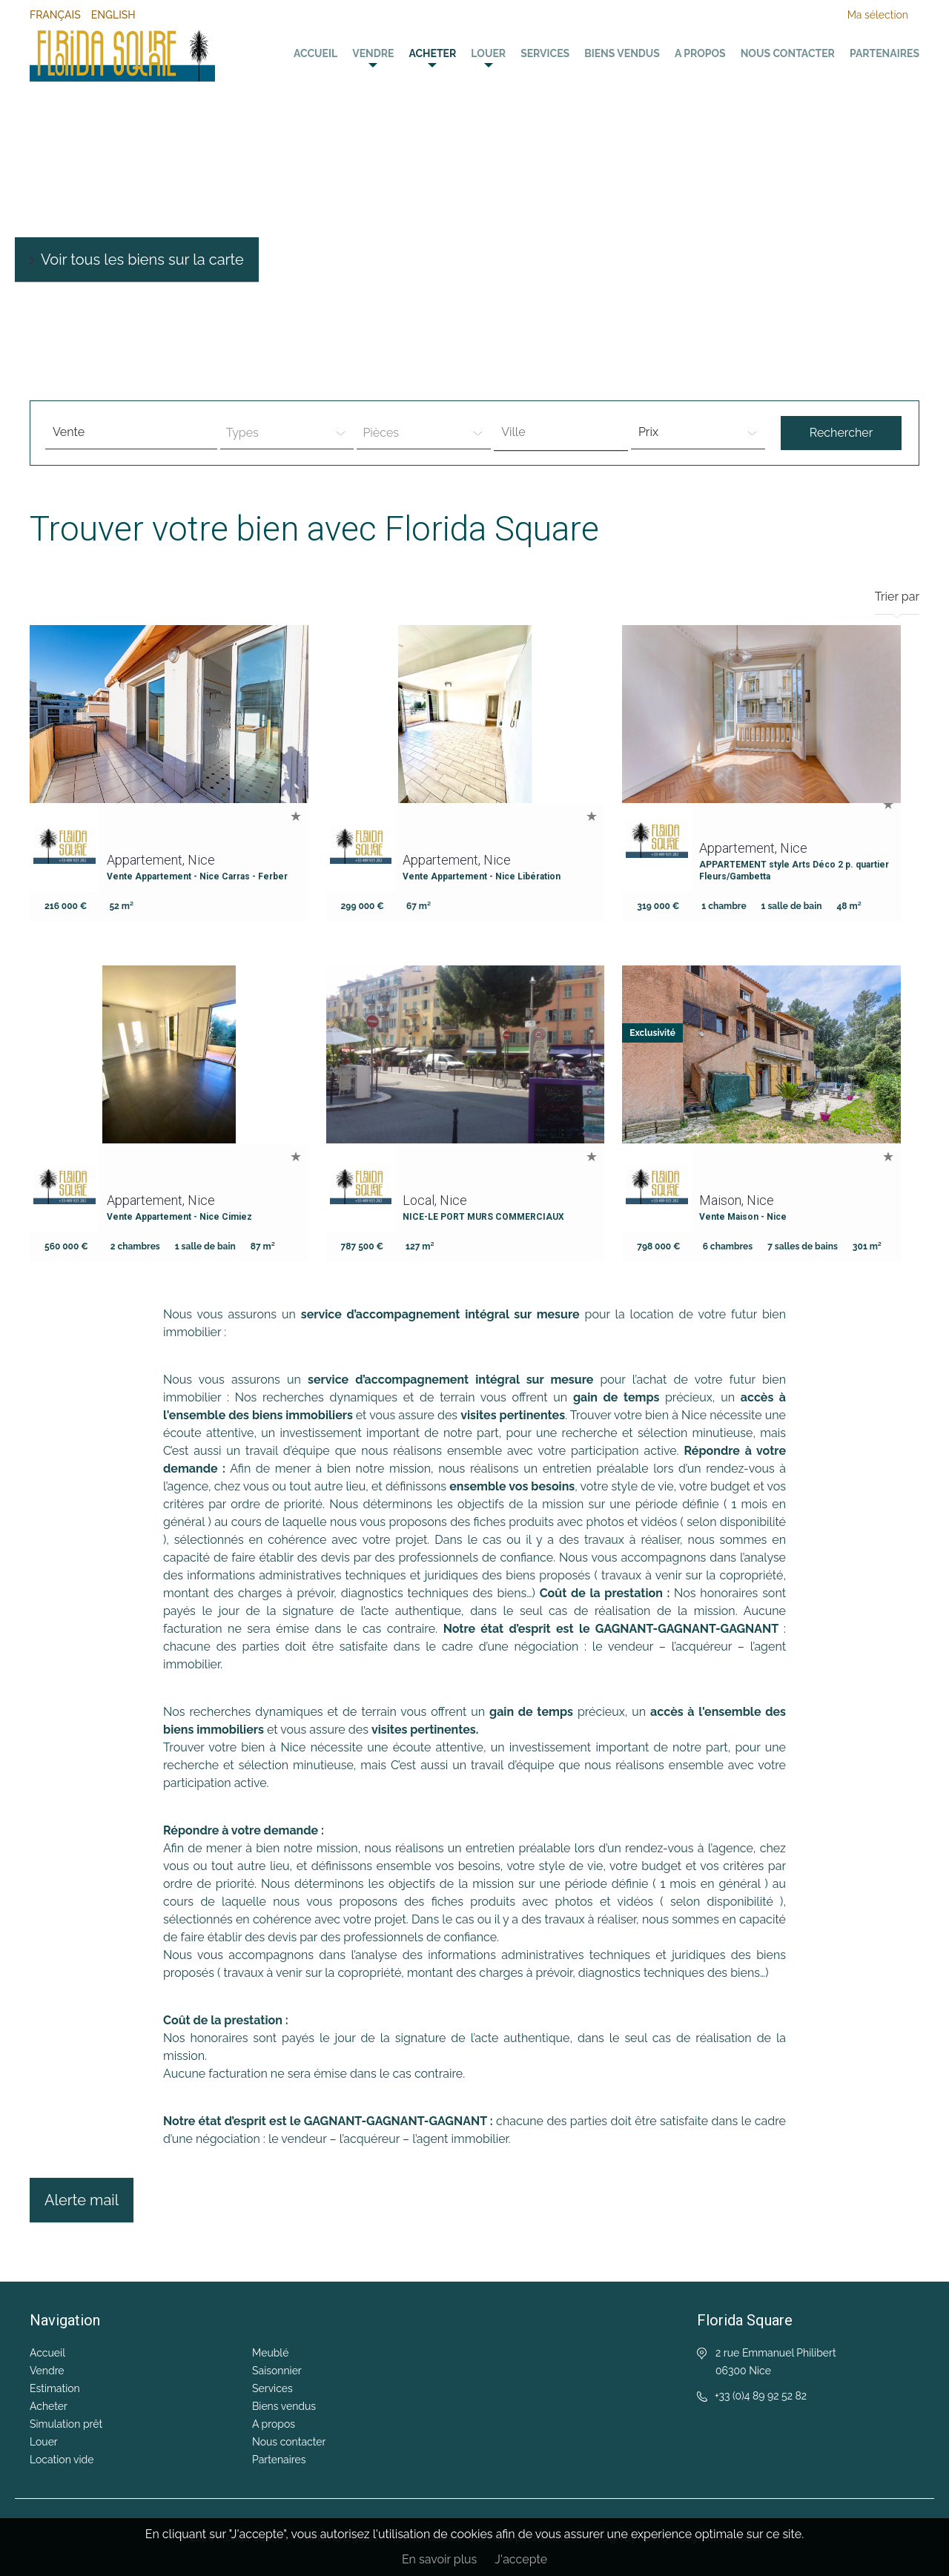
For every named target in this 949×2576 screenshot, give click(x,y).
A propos (700, 53)
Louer (488, 53)
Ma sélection (877, 15)
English (113, 15)
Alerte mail (81, 2200)
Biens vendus (622, 53)
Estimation (55, 2388)
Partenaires (884, 53)
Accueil (315, 53)
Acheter (432, 53)
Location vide (61, 2460)
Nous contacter (788, 53)
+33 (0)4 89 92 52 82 (761, 2396)
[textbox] (564, 432)
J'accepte (521, 2559)
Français (55, 15)
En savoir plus (439, 2559)
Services (544, 53)
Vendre (373, 53)
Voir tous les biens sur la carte (142, 259)
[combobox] (561, 433)
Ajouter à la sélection (296, 816)
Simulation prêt (66, 2424)
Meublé (270, 2353)
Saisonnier (277, 2371)
